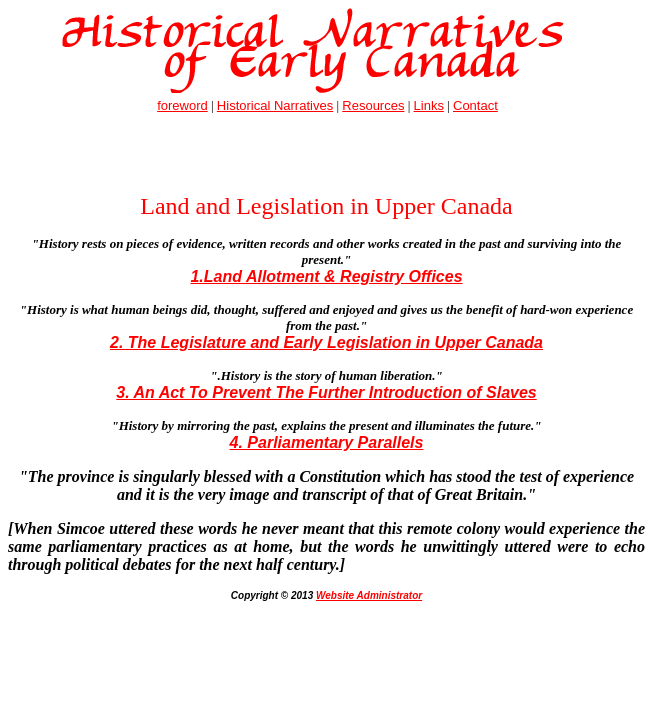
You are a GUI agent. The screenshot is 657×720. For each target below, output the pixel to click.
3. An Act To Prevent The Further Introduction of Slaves (326, 392)
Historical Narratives (275, 105)
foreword (182, 105)
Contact (475, 105)
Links (429, 105)
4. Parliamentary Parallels (327, 442)
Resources (373, 105)
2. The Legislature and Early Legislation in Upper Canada (326, 342)
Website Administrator (369, 595)
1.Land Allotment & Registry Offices (326, 276)
